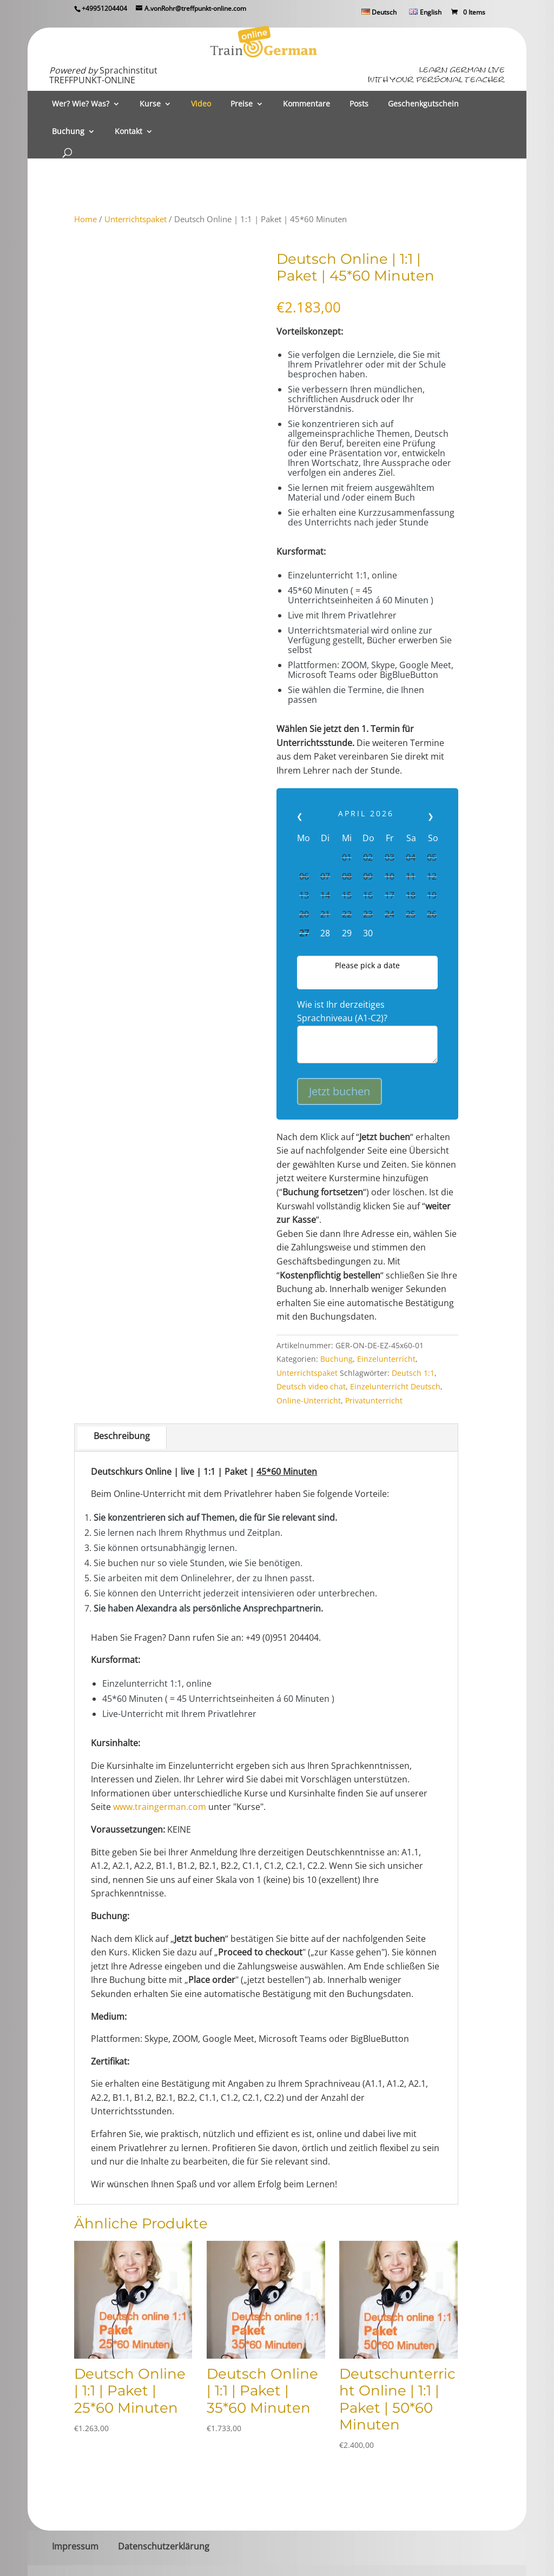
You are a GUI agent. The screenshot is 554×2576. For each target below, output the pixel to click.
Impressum (75, 2546)
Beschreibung (122, 1436)
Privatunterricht (374, 1400)
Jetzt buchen (339, 1091)
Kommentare (306, 104)
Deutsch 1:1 (413, 1373)
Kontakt (128, 132)
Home (85, 219)
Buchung (68, 132)
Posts (358, 104)
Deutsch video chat (311, 1386)
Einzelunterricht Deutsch (395, 1386)
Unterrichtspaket (135, 219)
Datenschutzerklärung (163, 2546)
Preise (241, 104)
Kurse (150, 104)
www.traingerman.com (159, 1807)
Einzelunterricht (386, 1359)
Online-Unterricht (308, 1400)
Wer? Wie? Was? (80, 104)
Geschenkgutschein (423, 104)
